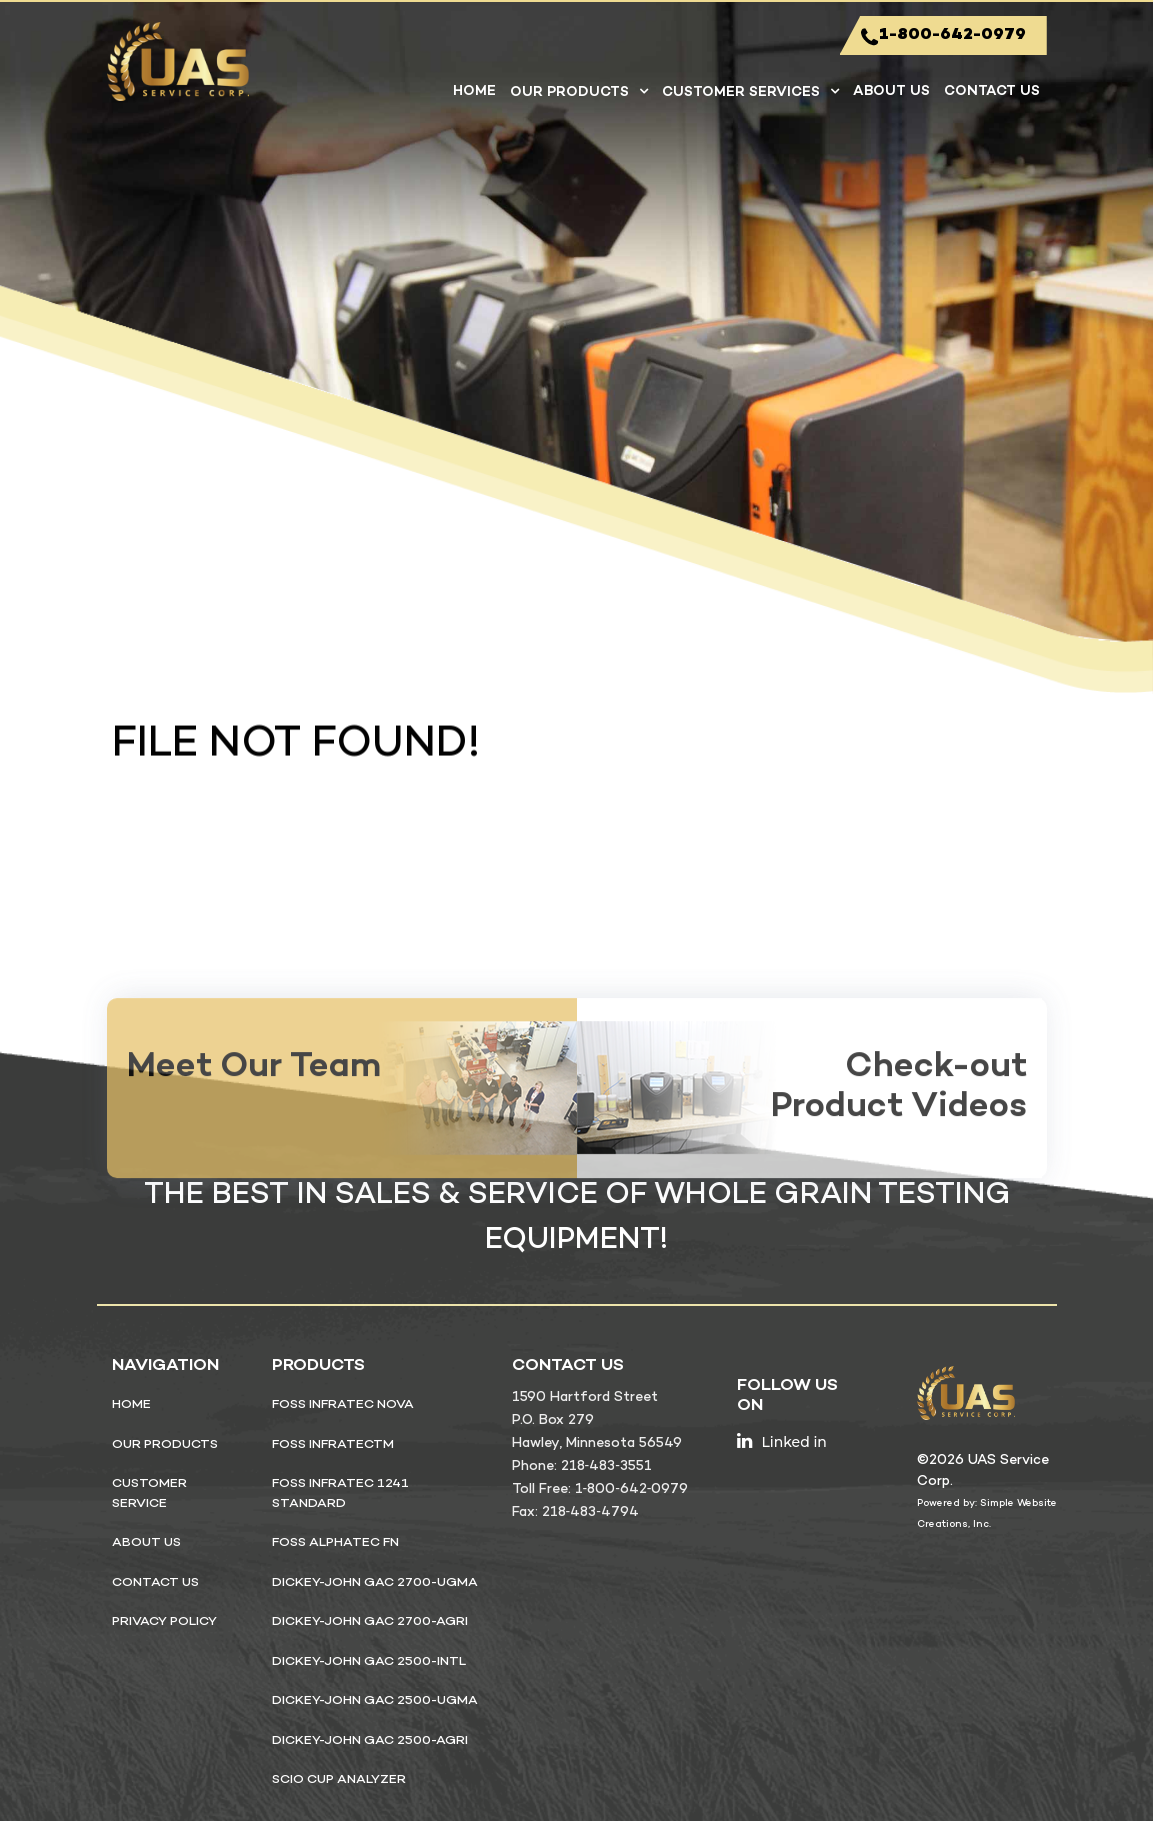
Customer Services (741, 92)
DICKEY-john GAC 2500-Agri (370, 1741)
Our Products (569, 92)
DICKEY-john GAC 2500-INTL (369, 1662)
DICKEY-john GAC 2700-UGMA (375, 1583)
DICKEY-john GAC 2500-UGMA (375, 1701)
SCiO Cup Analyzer (339, 1780)
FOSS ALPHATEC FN (335, 1543)
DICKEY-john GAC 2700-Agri (370, 1622)
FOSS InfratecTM (333, 1445)
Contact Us (992, 91)
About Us (891, 91)
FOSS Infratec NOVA (343, 1405)
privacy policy (164, 1622)
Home (474, 91)
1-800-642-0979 (943, 36)
